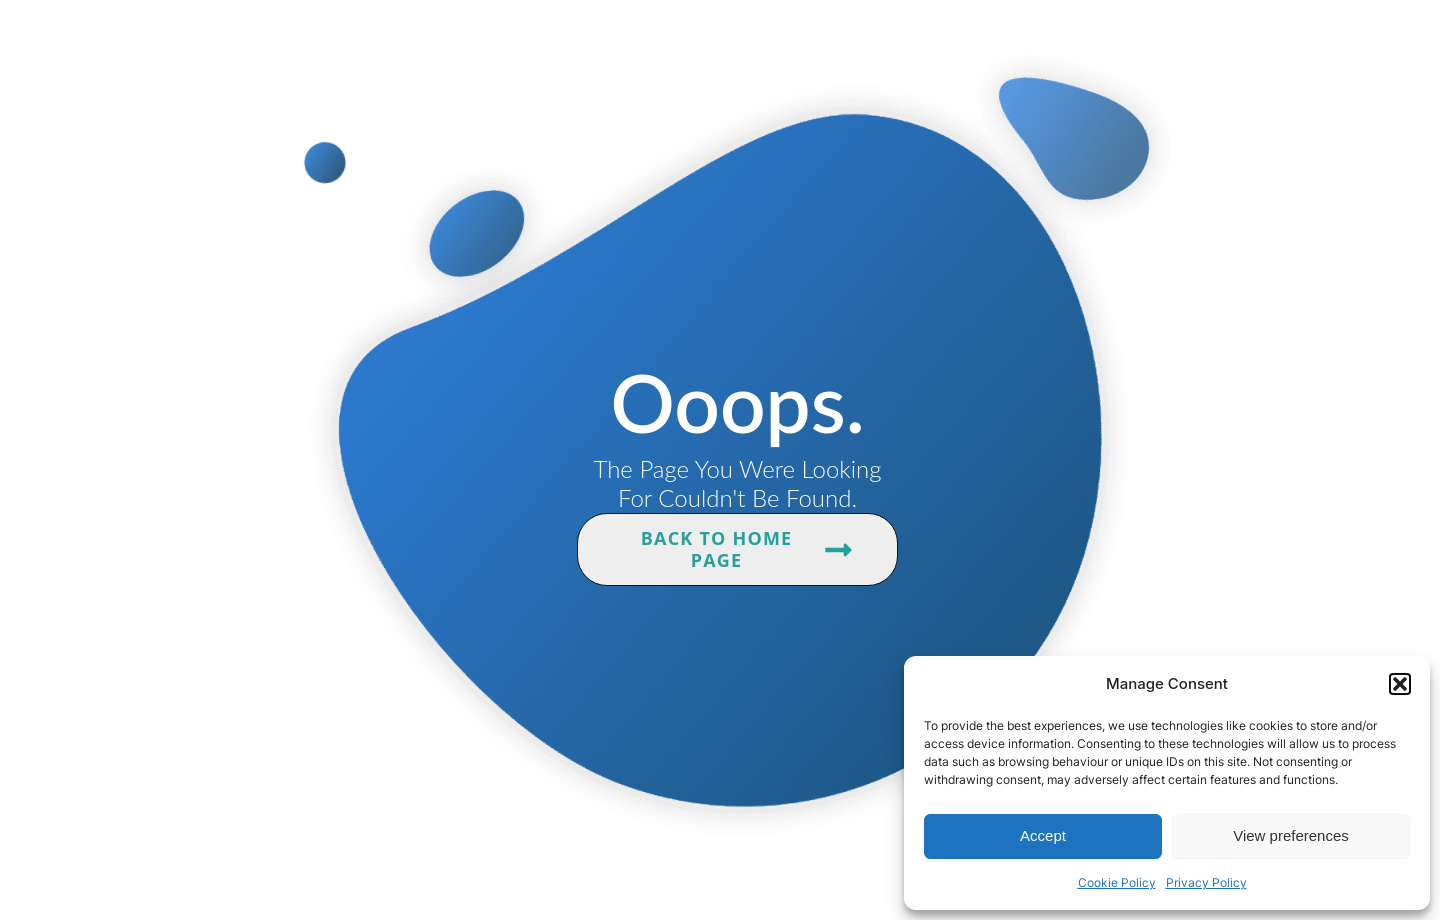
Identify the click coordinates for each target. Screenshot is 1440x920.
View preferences (1291, 835)
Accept (1043, 835)
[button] (1400, 684)
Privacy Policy (1206, 882)
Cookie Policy (1117, 882)
